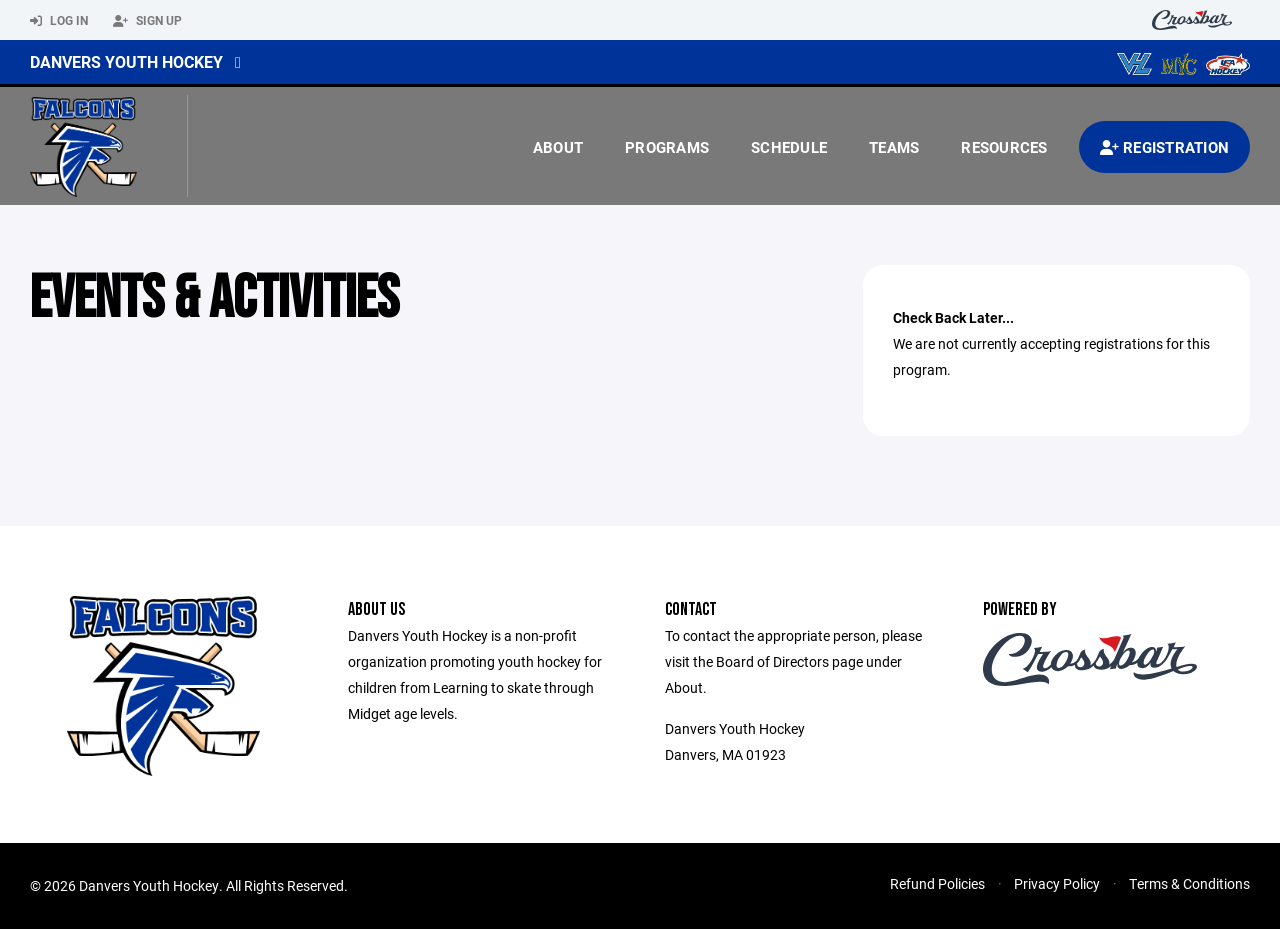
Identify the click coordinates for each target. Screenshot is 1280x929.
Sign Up (147, 21)
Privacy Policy (1057, 883)
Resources (1004, 147)
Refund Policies (937, 883)
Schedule (789, 147)
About (558, 147)
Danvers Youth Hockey (126, 61)
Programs (667, 147)
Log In (59, 21)
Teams (894, 147)
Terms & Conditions (1189, 883)
